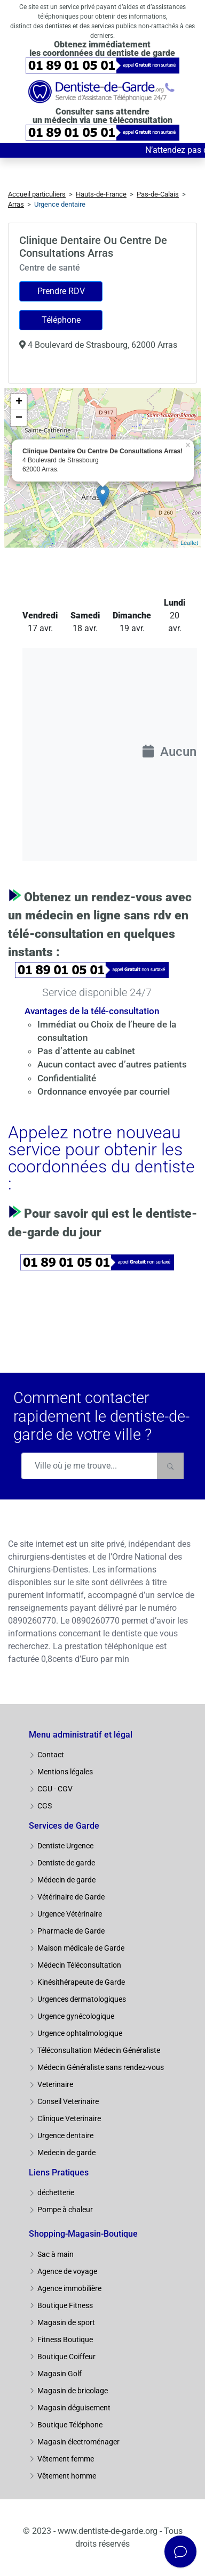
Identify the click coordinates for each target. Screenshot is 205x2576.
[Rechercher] (170, 1466)
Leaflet (189, 543)
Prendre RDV (61, 291)
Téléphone (61, 320)
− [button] (18, 418)
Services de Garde (64, 1826)
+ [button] (18, 402)
